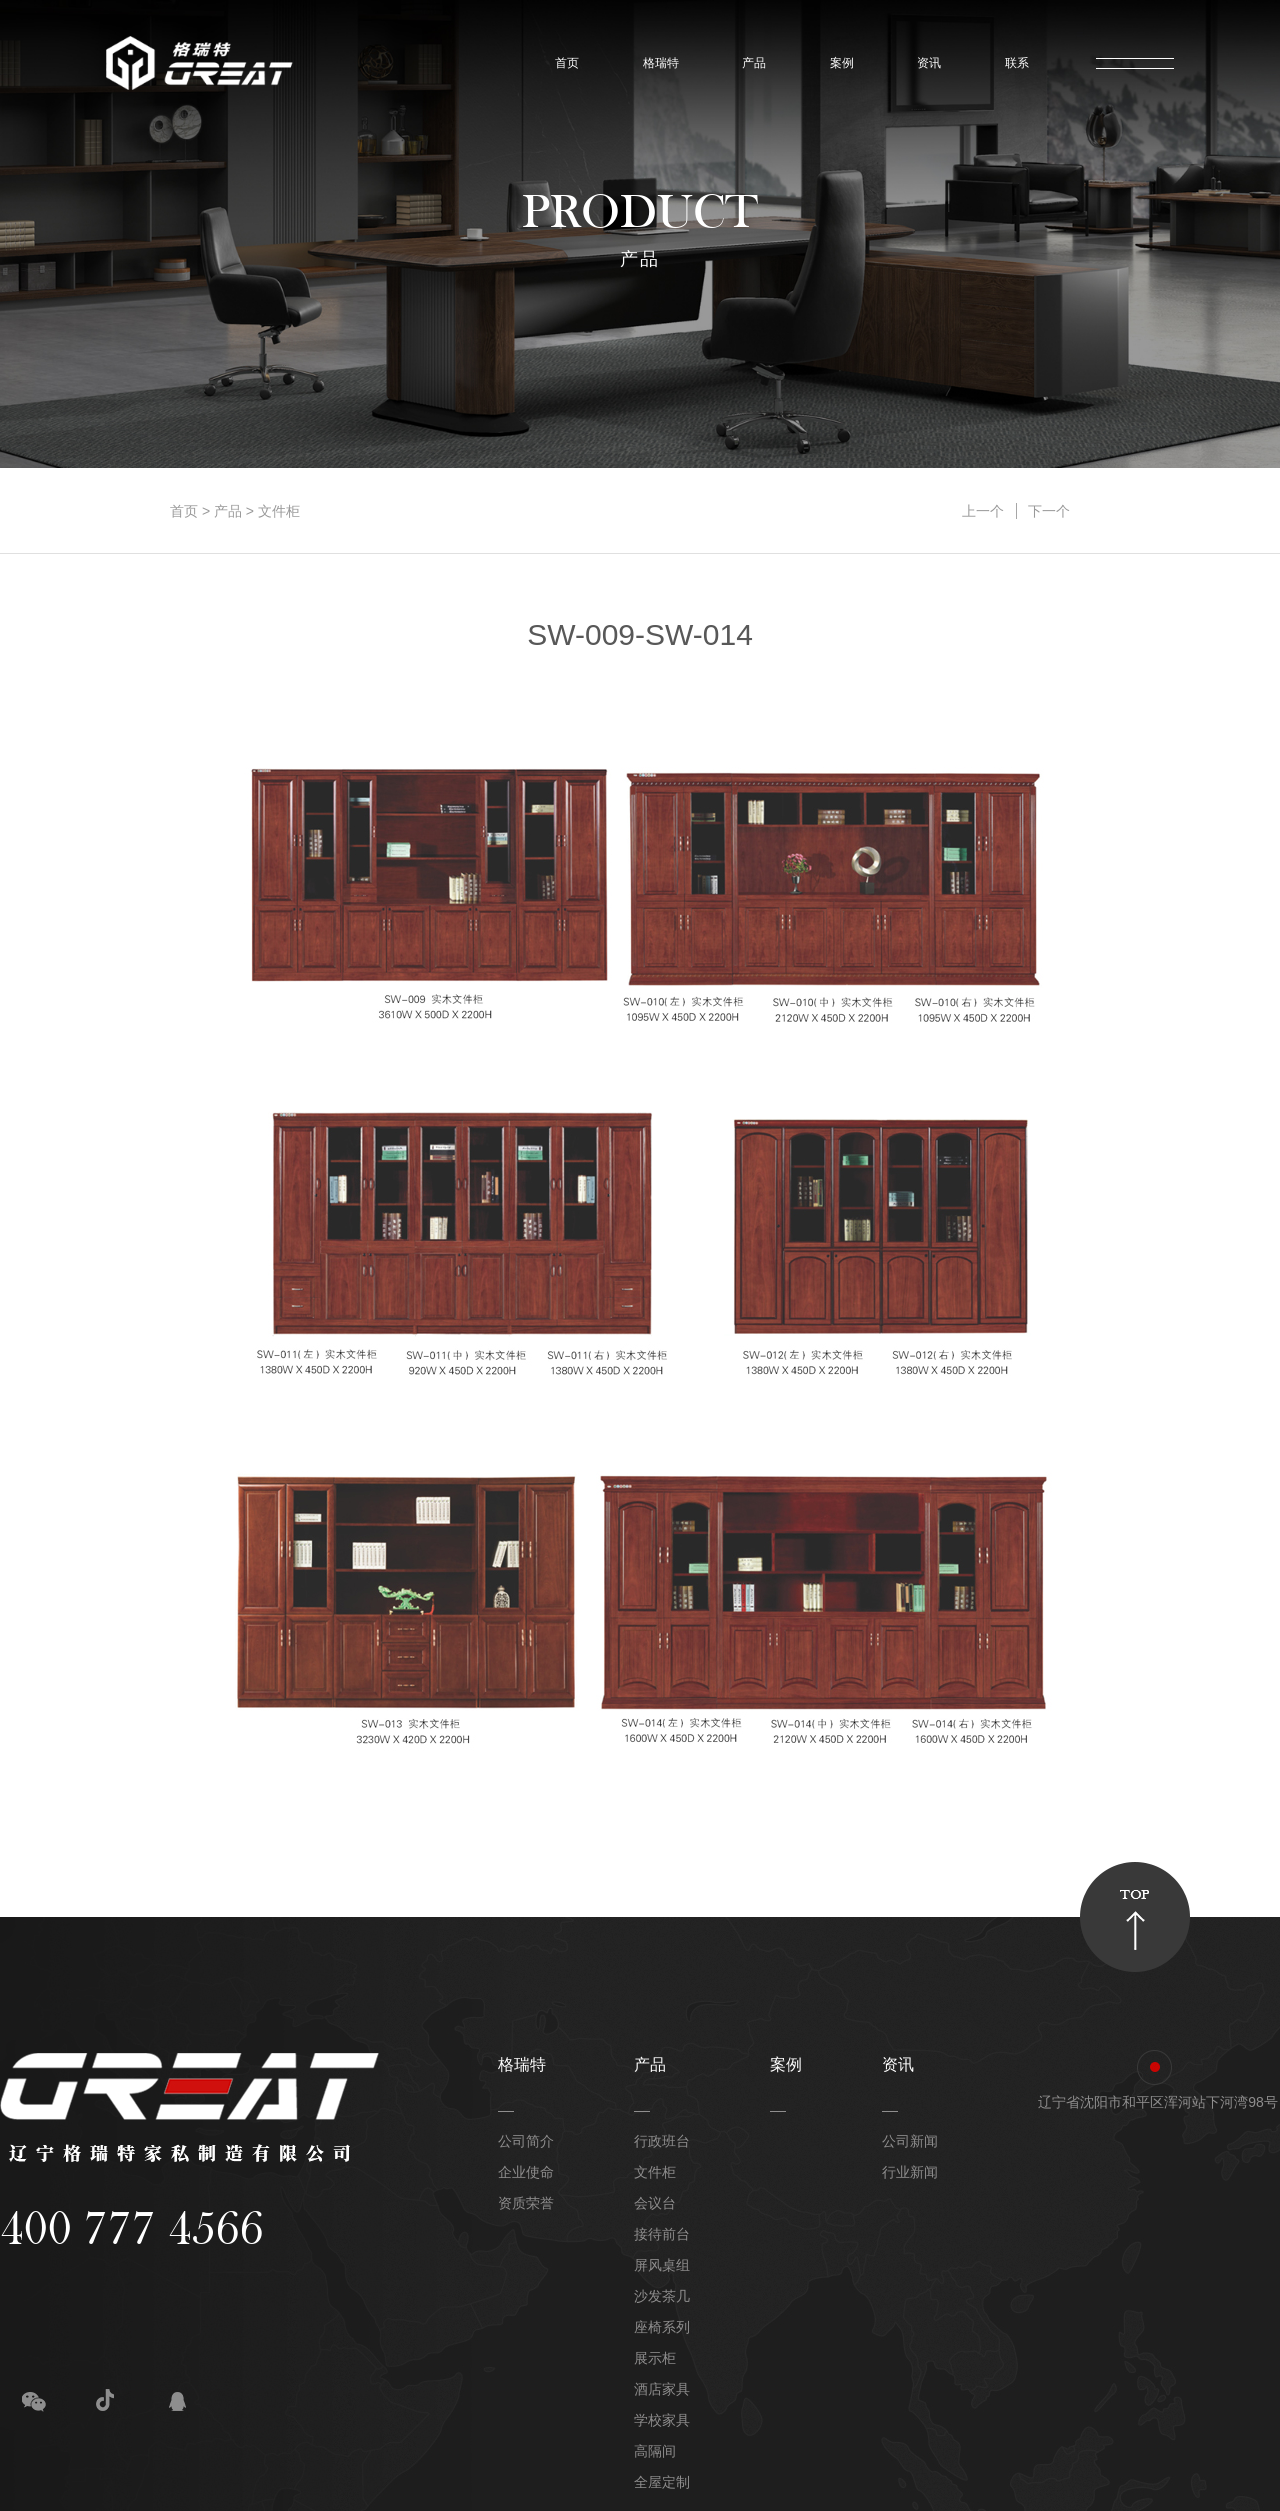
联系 (1012, 63)
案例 (837, 63)
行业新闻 (910, 2172)
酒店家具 (662, 2389)
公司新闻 (910, 2141)
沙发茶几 (662, 2296)
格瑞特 (656, 63)
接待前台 (662, 2234)
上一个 (983, 511)
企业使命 (526, 2172)
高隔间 (655, 2451)
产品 (749, 63)
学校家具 (662, 2420)
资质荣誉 (526, 2203)
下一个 (1049, 511)
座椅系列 (662, 2327)
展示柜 (655, 2358)
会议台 (655, 2203)
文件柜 (279, 511)
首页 (562, 63)
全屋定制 (662, 2482)
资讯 (924, 63)
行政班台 (662, 2141)
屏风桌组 (662, 2265)
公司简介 (526, 2141)
